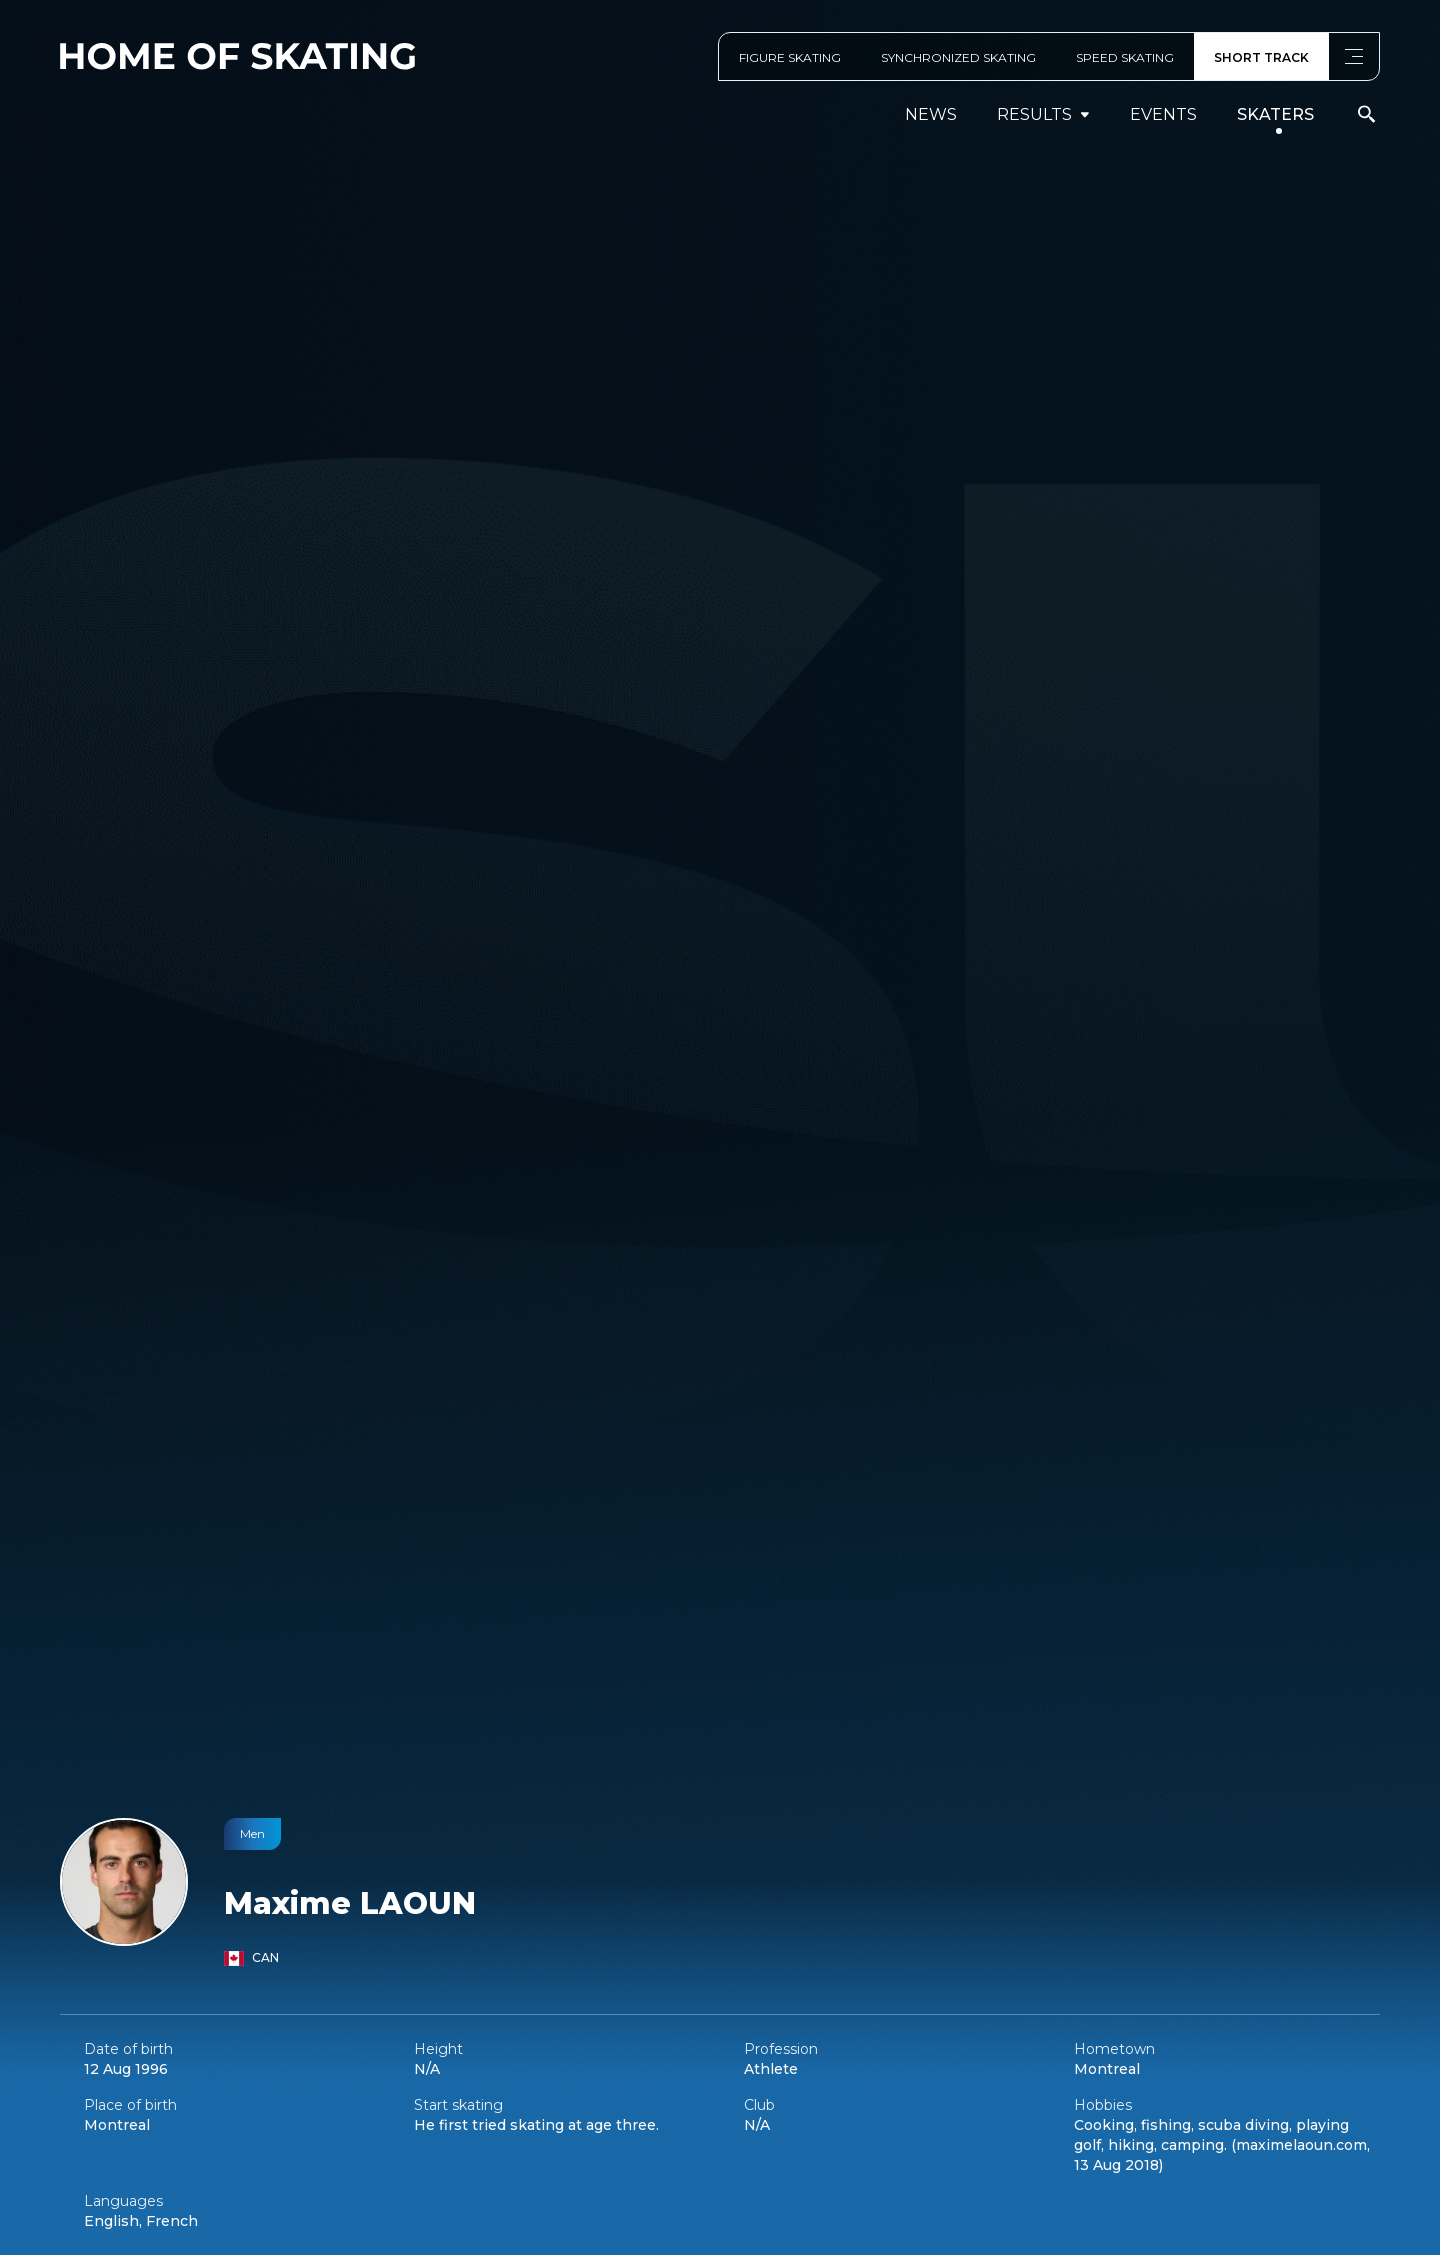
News (931, 114)
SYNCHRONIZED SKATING (958, 57)
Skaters (1275, 114)
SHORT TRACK (1261, 57)
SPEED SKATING (1125, 57)
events (1163, 114)
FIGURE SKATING (790, 57)
